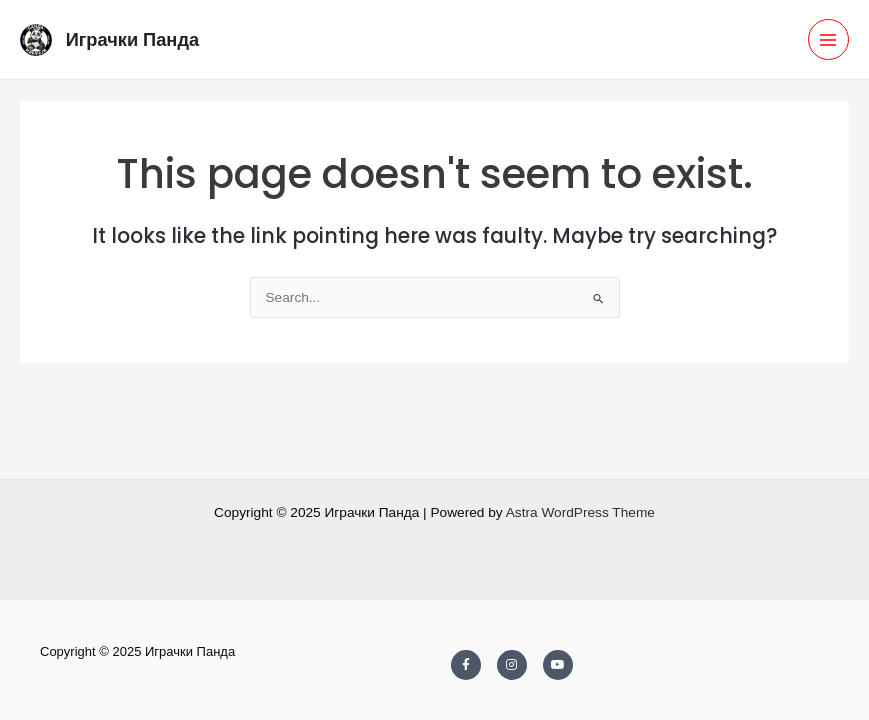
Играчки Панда (132, 39)
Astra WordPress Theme (580, 512)
